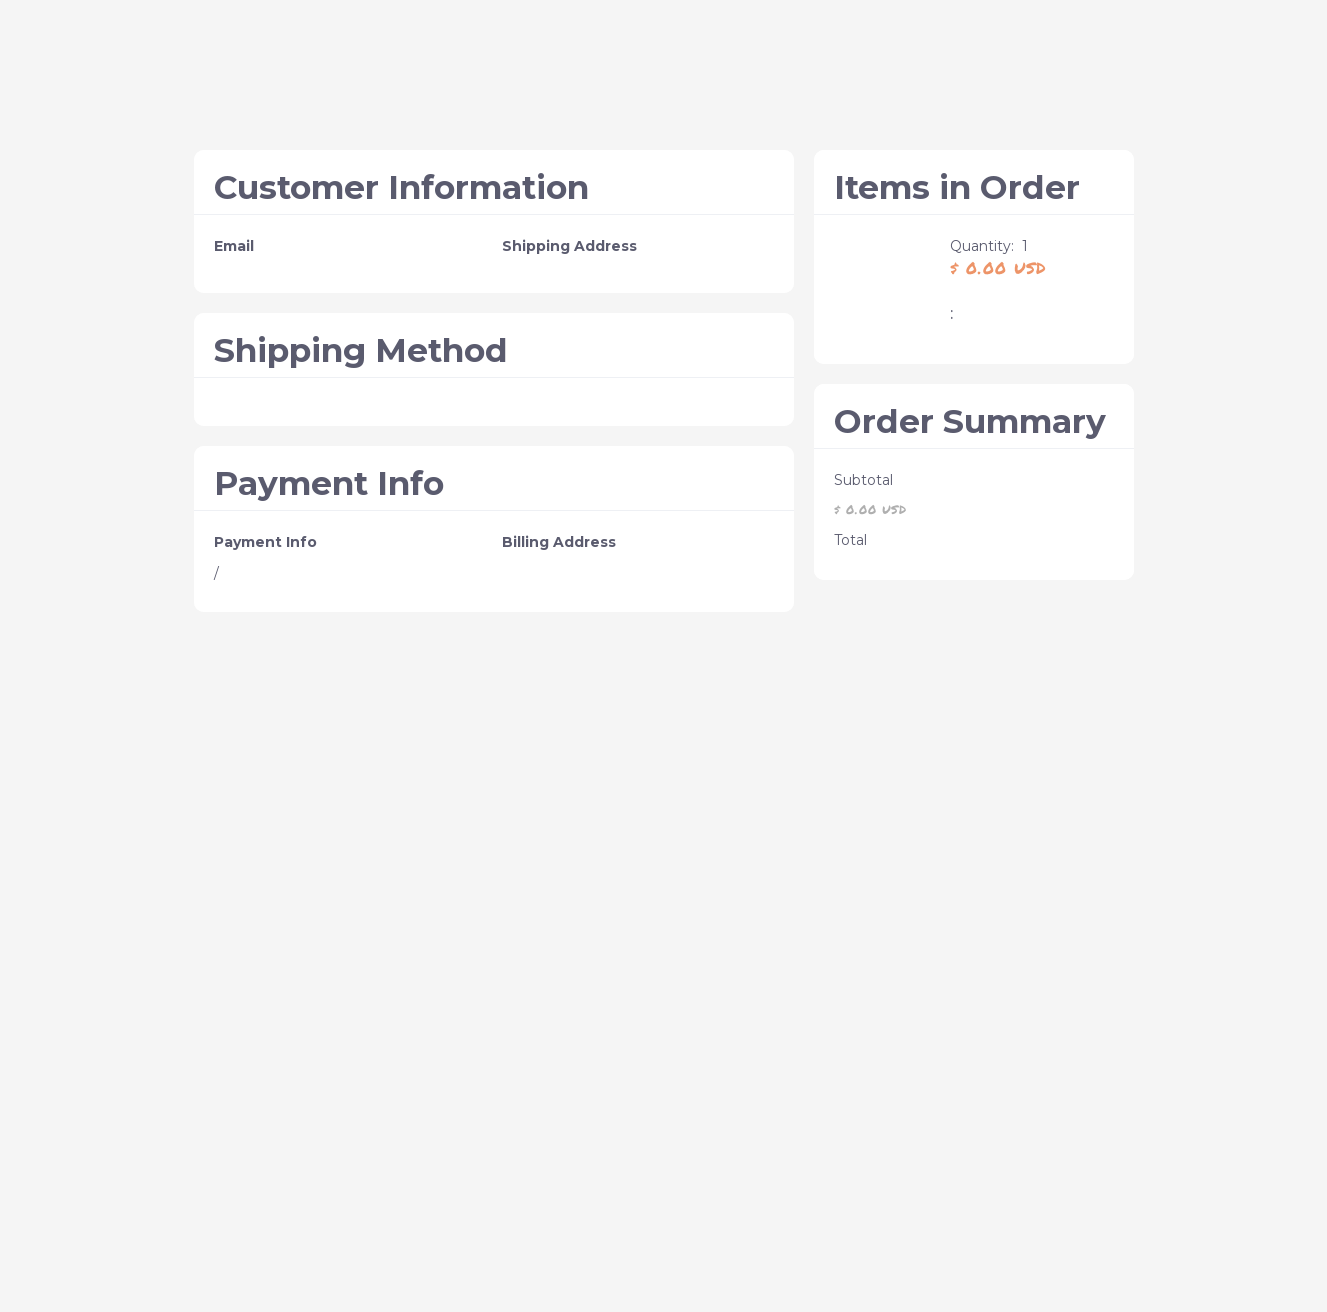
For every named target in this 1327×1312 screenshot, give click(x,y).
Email (234, 246)
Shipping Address (569, 246)
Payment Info (265, 542)
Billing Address (559, 542)
